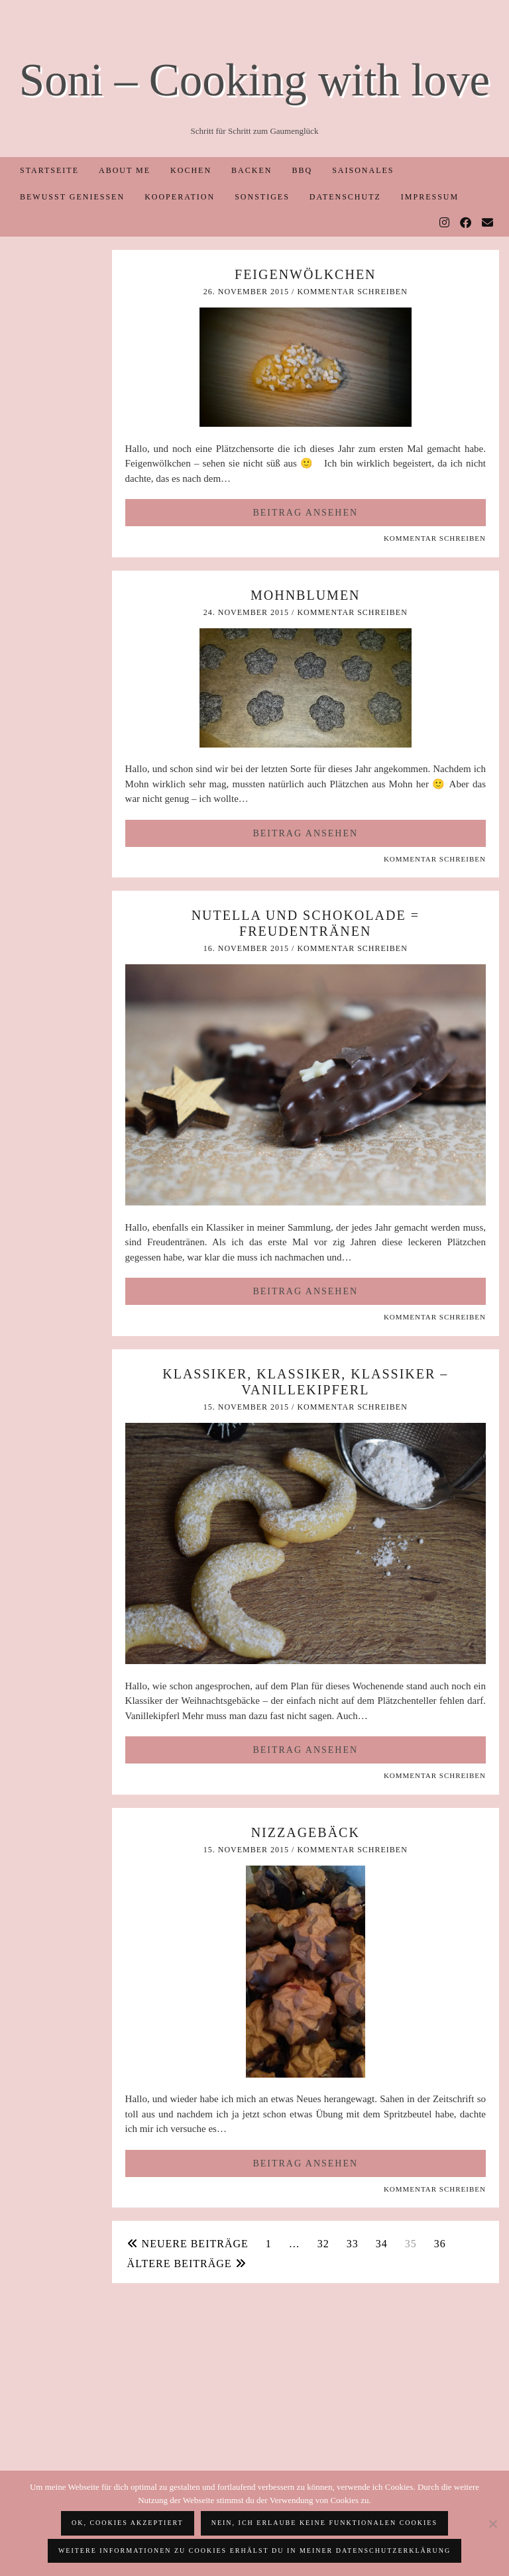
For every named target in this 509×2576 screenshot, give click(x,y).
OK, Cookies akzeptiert (128, 2522)
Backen (251, 170)
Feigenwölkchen (305, 274)
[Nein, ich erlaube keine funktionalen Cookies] (492, 2523)
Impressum (430, 196)
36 (440, 2243)
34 (382, 2243)
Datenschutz (345, 196)
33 (353, 2243)
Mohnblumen (306, 595)
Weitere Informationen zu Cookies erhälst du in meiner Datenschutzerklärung (254, 2550)
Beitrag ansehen (305, 513)
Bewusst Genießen (72, 196)
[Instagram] (445, 223)
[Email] (488, 223)
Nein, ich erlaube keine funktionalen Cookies (324, 2522)
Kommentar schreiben (352, 291)
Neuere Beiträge (188, 2243)
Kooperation (179, 196)
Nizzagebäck (305, 1832)
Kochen (190, 170)
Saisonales (363, 170)
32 (323, 2243)
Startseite (49, 170)
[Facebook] (466, 223)
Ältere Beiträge (187, 2263)
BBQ (302, 170)
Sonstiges (262, 196)
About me (124, 170)
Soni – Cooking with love (254, 79)
